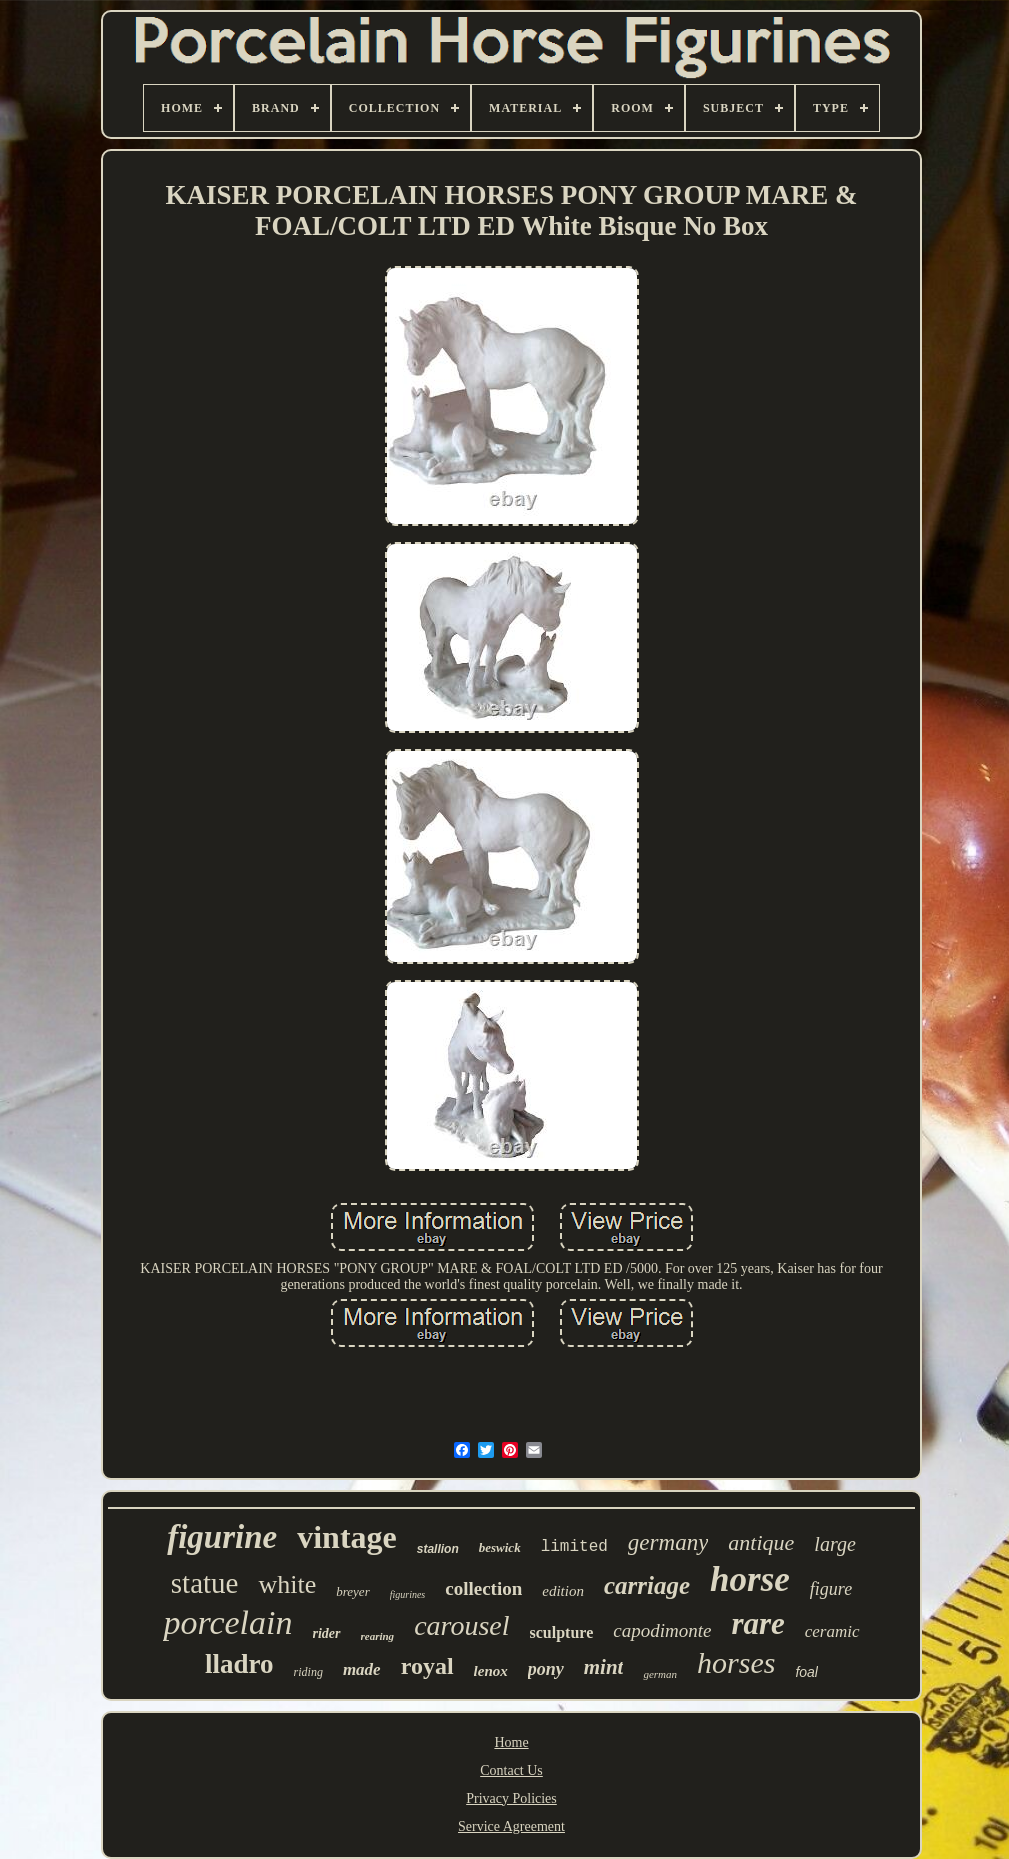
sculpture (562, 1632)
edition (563, 1591)
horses (736, 1662)
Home (511, 1742)
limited (574, 1547)
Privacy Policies (511, 1798)
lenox (491, 1671)
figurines (408, 1594)
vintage (347, 1537)
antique (761, 1542)
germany (668, 1542)
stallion (438, 1549)
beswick (500, 1547)
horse (750, 1579)
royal (427, 1666)
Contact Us (511, 1770)
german (660, 1674)
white (287, 1584)
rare (757, 1623)
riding (308, 1672)
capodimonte (662, 1630)
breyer (352, 1591)
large (834, 1544)
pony (546, 1669)
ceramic (832, 1631)
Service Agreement (511, 1826)
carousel (461, 1625)
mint (604, 1667)
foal (806, 1672)
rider (327, 1633)
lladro (239, 1664)
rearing (378, 1636)
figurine (222, 1537)
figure (831, 1589)
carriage (647, 1585)
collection (483, 1588)
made (362, 1669)
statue (205, 1583)
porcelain (227, 1622)
